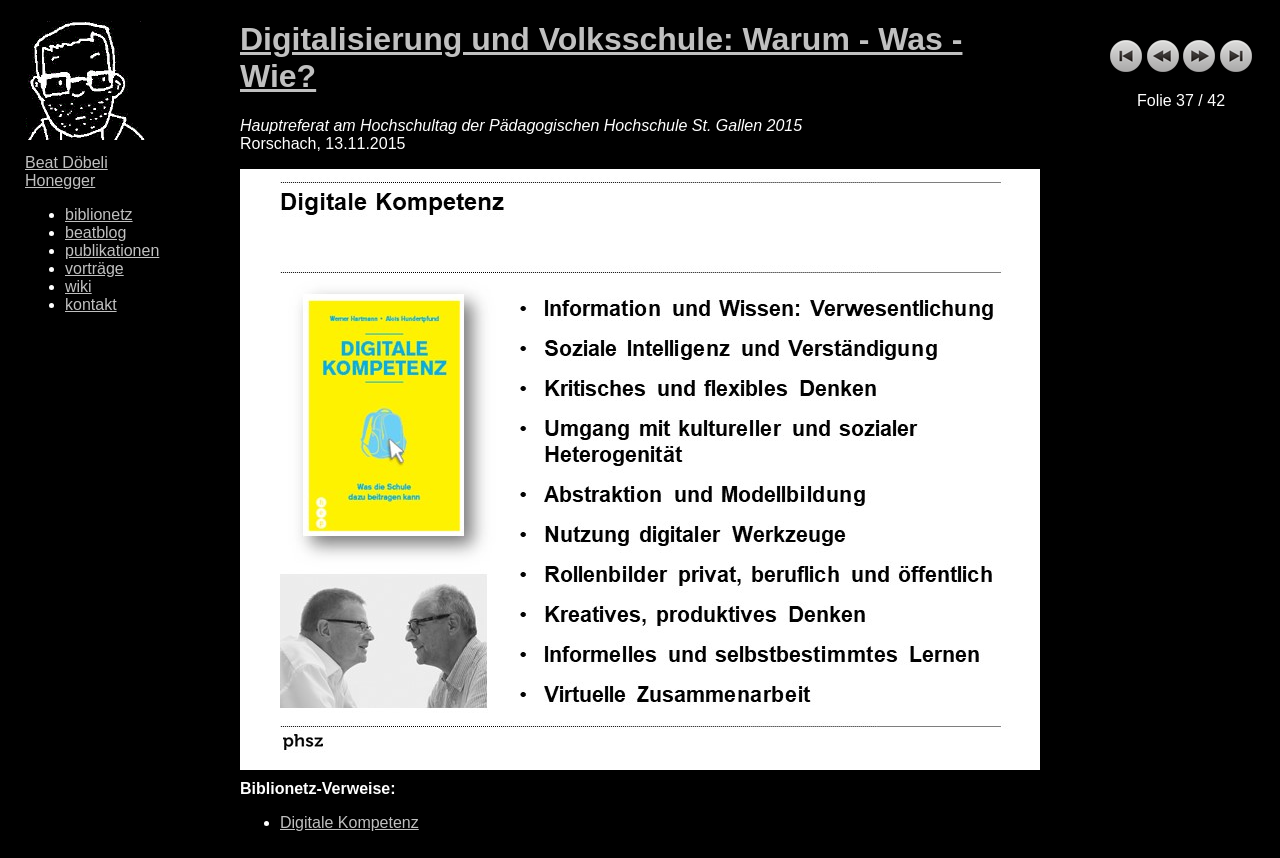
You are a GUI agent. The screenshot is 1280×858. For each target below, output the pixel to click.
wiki (78, 286)
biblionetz (99, 214)
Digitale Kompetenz (349, 822)
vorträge (94, 268)
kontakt (91, 304)
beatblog (95, 232)
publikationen (112, 250)
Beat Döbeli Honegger (66, 171)
